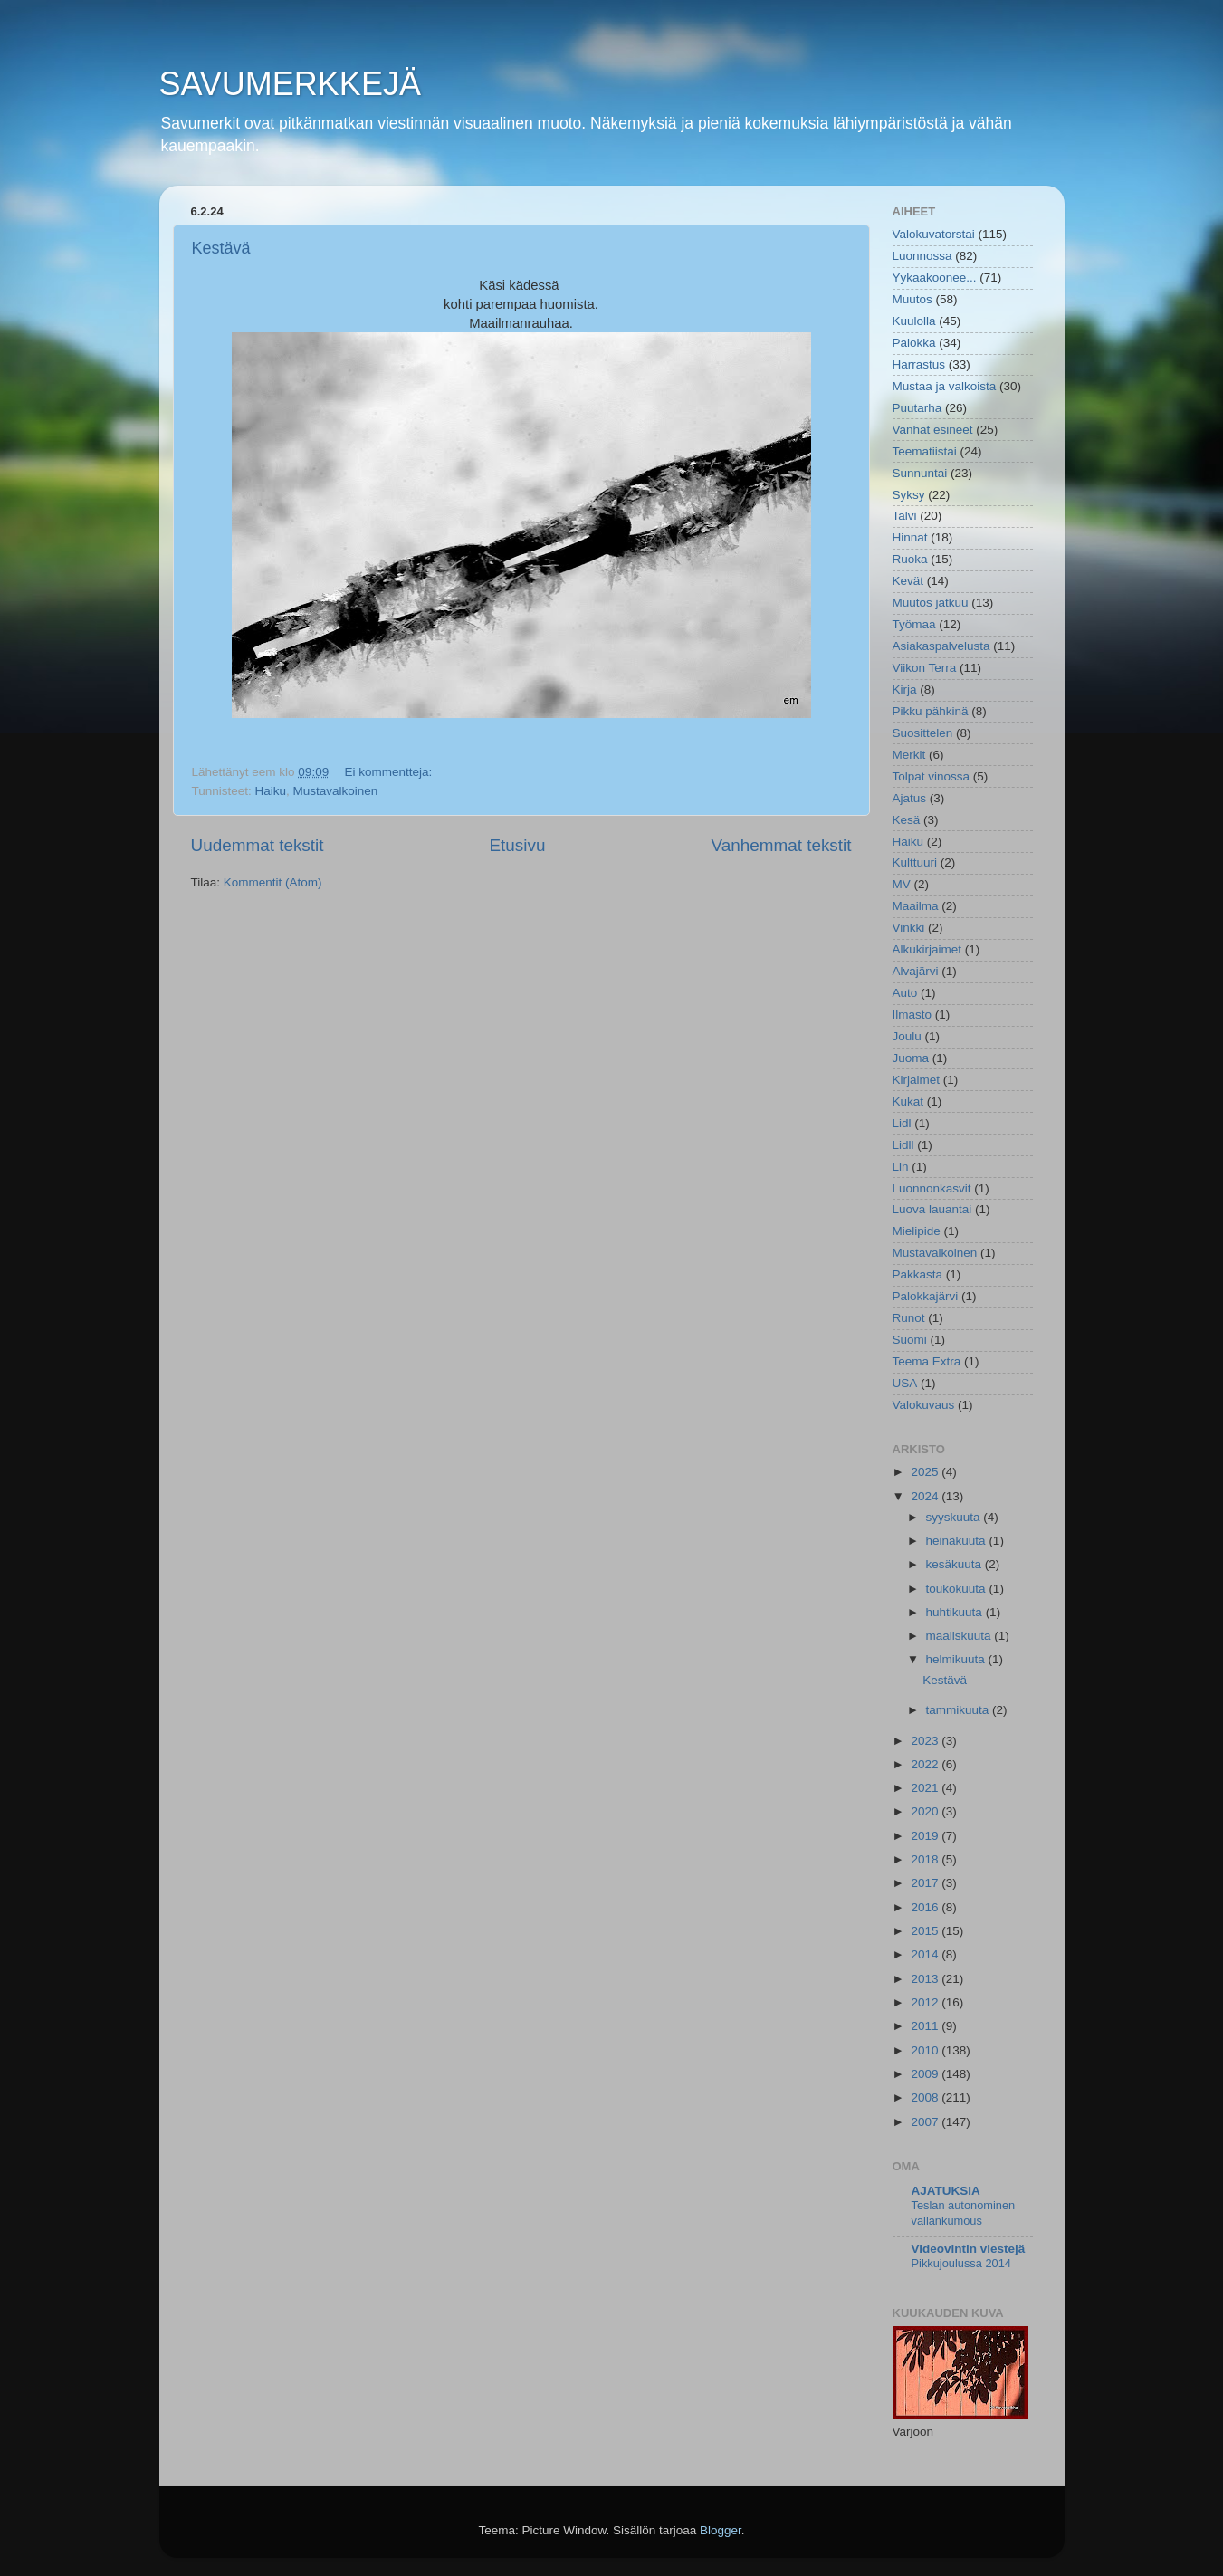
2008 (926, 2097)
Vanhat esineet (933, 429)
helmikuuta (957, 1659)
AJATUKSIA (946, 2191)
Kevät (908, 581)
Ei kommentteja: (389, 772)
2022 (926, 1764)
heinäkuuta (957, 1540)
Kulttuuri (915, 862)
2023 (926, 1741)
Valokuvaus (924, 1405)
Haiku (271, 791)
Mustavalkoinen (335, 791)
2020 (926, 1811)
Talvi (905, 515)
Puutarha (917, 408)
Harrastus (919, 364)
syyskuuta (955, 1517)
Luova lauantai (932, 1209)
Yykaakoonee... (935, 277)
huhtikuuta (956, 1612)
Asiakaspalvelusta (941, 646)
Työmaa (914, 624)
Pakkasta (918, 1274)
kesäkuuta (955, 1564)
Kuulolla (914, 321)
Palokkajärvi (926, 1296)
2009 (926, 2074)
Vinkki (909, 927)
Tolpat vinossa (931, 776)
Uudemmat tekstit (257, 845)
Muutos (912, 299)
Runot (909, 1318)
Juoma (911, 1058)
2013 (926, 1979)
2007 (926, 2122)
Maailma (916, 906)
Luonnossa (922, 256)
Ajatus (910, 798)
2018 (926, 1859)
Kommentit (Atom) (273, 882)
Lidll (903, 1145)
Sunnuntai (920, 473)
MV (902, 884)
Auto (905, 993)
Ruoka (910, 559)
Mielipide (917, 1231)
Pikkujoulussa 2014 (961, 2263)
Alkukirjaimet (927, 949)
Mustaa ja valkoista (945, 386)
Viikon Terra (925, 668)
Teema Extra (927, 1361)
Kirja (905, 689)
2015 (926, 1931)
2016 (926, 1907)
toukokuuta (957, 1588)
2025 (926, 1472)
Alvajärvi (916, 971)
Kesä (907, 820)
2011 (926, 2026)
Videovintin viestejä (969, 2248)
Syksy (909, 495)
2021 (926, 1788)
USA (905, 1383)
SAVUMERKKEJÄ (290, 83)
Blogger (720, 2530)
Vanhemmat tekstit (781, 845)
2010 (926, 2050)
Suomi (910, 1339)
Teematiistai (925, 451)
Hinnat (910, 537)
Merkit (909, 754)
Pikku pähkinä (931, 711)
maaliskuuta (960, 1635)
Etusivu (517, 845)
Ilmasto (912, 1014)
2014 (926, 1954)
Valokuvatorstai (934, 234)
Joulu (907, 1036)
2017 (926, 1883)
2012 (926, 2002)
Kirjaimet (917, 1080)
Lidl (902, 1123)
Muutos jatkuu (931, 602)
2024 (926, 1496)
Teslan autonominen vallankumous (964, 2212)
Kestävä (221, 248)
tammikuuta (959, 1710)
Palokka (914, 343)
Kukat (908, 1101)
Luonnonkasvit (932, 1188)
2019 (926, 1836)
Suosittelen (923, 733)
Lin (901, 1166)
